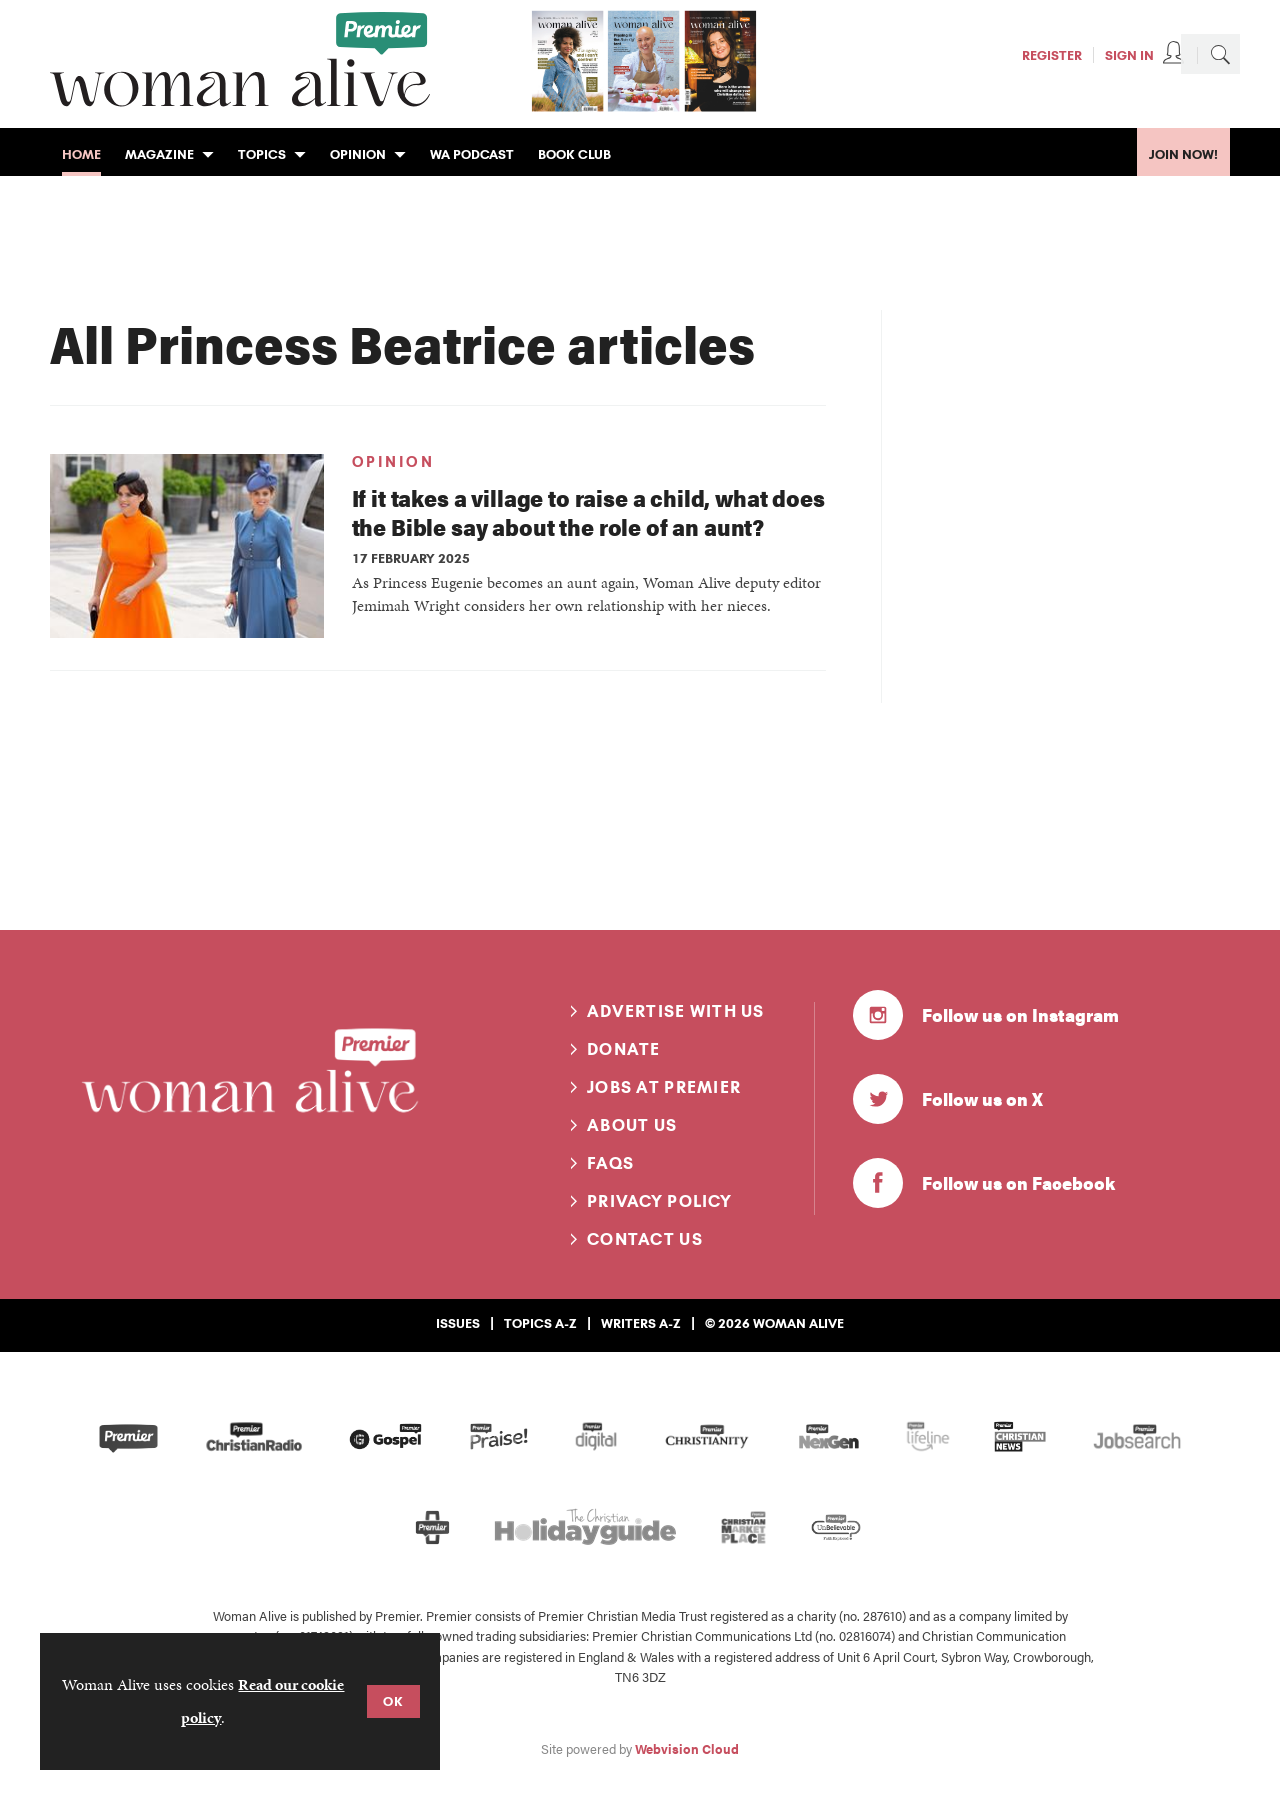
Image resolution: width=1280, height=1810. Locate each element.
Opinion (393, 462)
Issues (458, 1323)
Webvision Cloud (687, 1749)
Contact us (645, 1239)
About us (632, 1125)
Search (1220, 54)
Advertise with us (676, 1011)
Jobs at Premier (664, 1087)
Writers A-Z (641, 1323)
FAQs (610, 1163)
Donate (624, 1049)
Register (1052, 55)
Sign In (1129, 55)
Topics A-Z (540, 1323)
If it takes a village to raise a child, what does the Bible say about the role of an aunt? (588, 512)
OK (393, 1701)
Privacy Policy (659, 1201)
